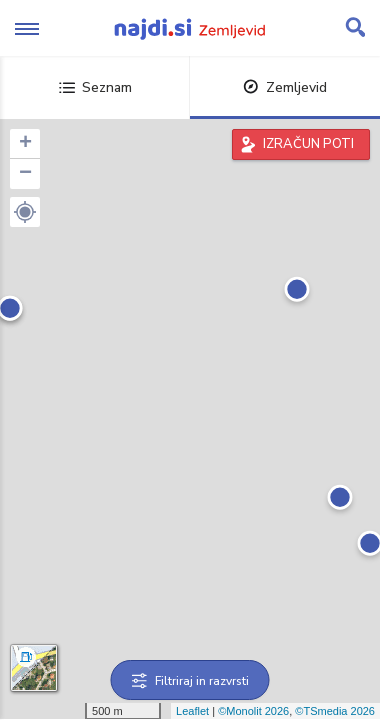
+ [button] (25, 144)
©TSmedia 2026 (335, 711)
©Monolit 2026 (253, 711)
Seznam (95, 87)
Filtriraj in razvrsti (190, 681)
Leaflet (192, 711)
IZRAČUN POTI (308, 144)
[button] (25, 212)
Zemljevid (285, 87)
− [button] (25, 174)
